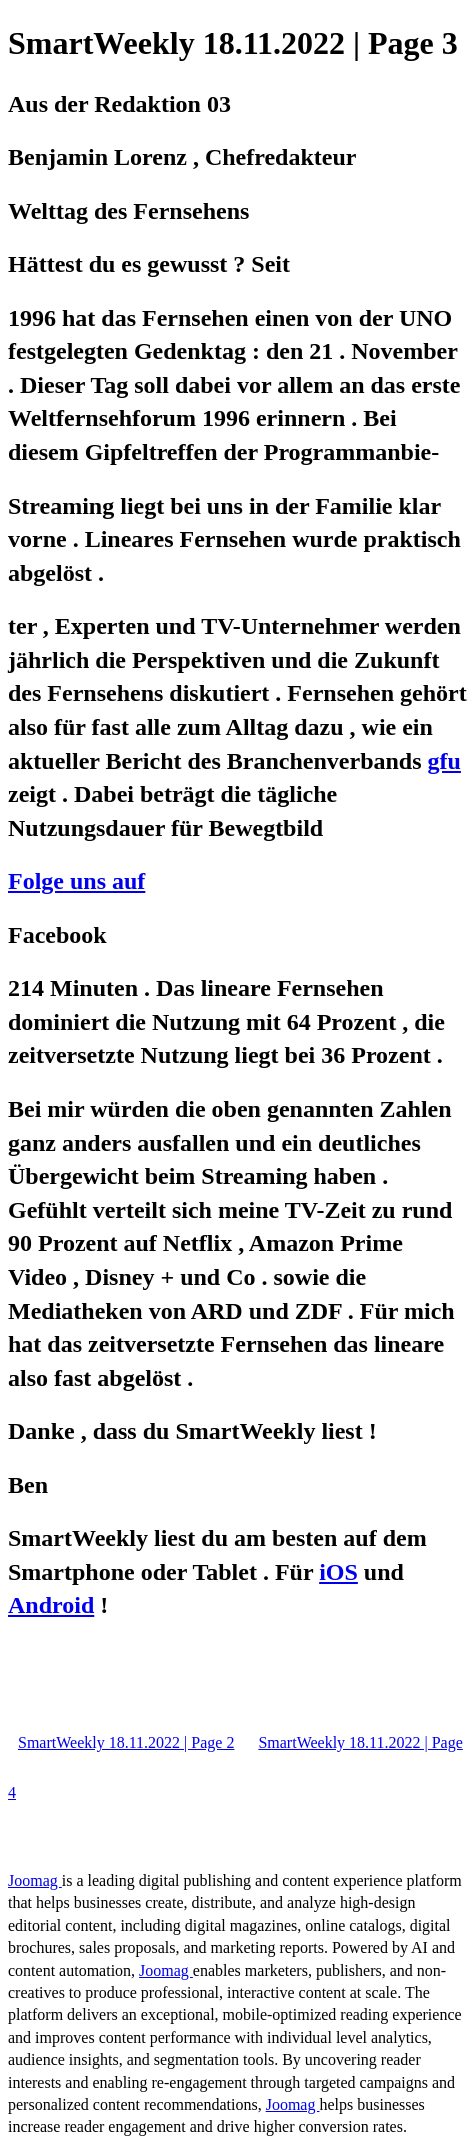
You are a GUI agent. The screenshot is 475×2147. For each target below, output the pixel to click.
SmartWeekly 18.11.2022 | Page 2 (126, 1742)
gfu (444, 761)
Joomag (35, 1880)
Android (51, 1605)
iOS (338, 1572)
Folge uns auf (76, 881)
